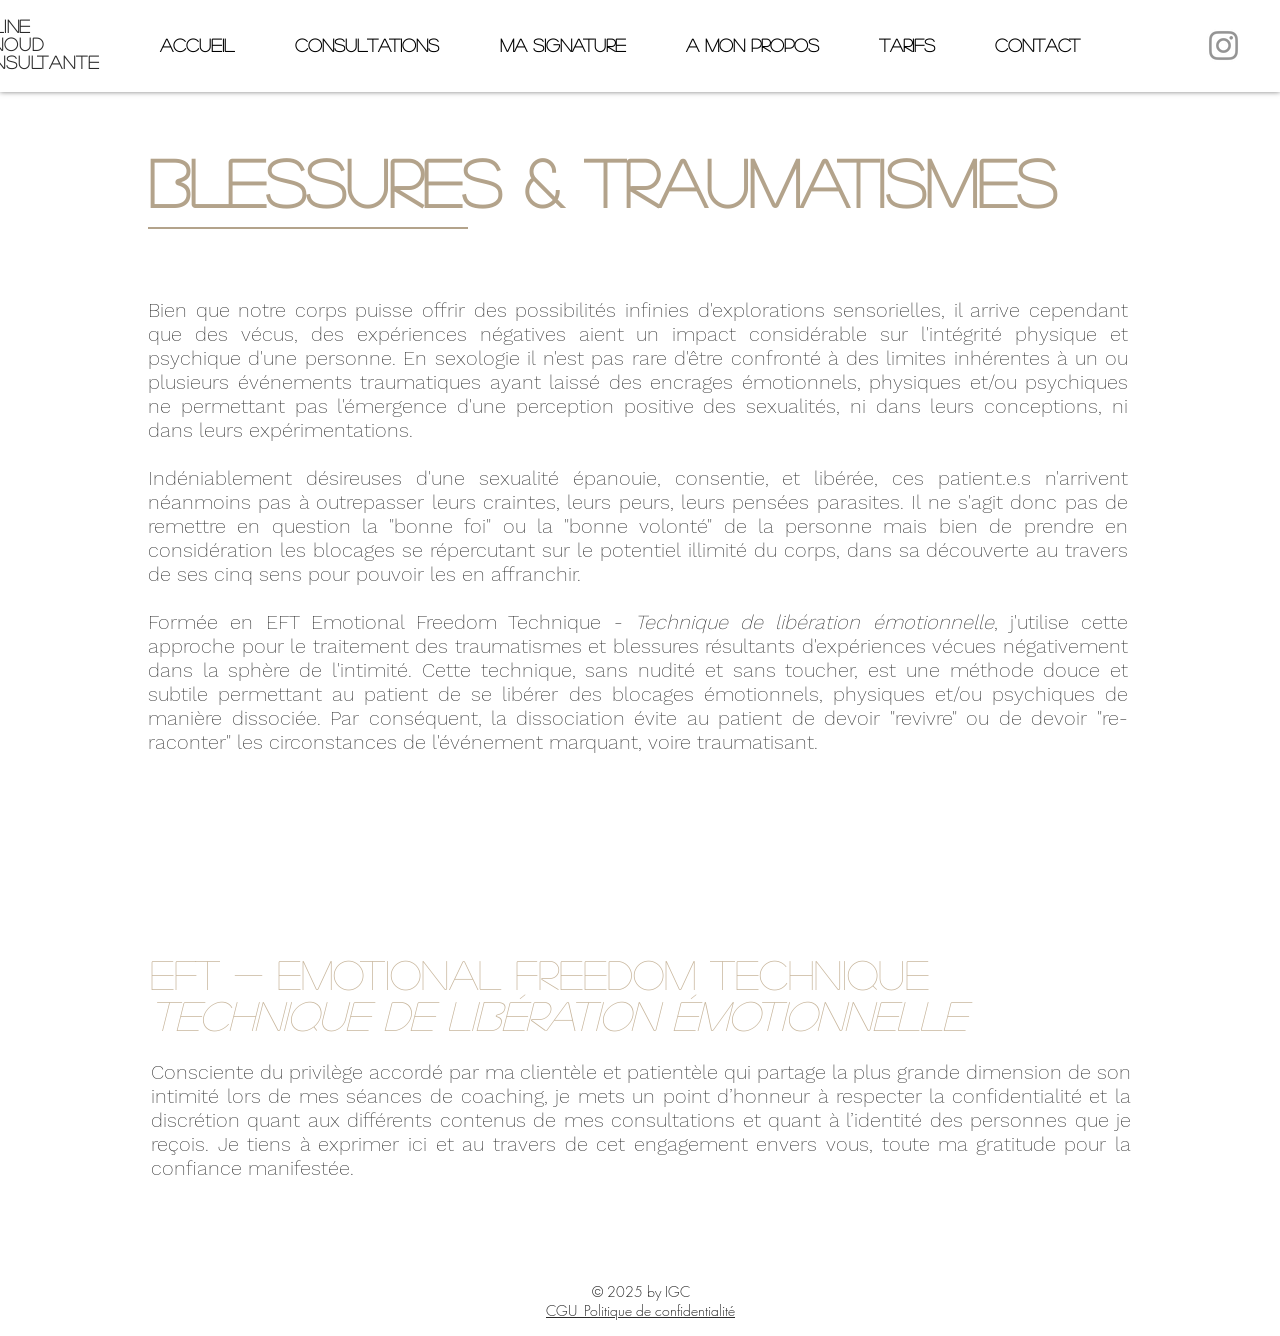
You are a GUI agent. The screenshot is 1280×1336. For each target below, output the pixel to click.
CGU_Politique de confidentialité (640, 1310)
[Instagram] (1223, 45)
